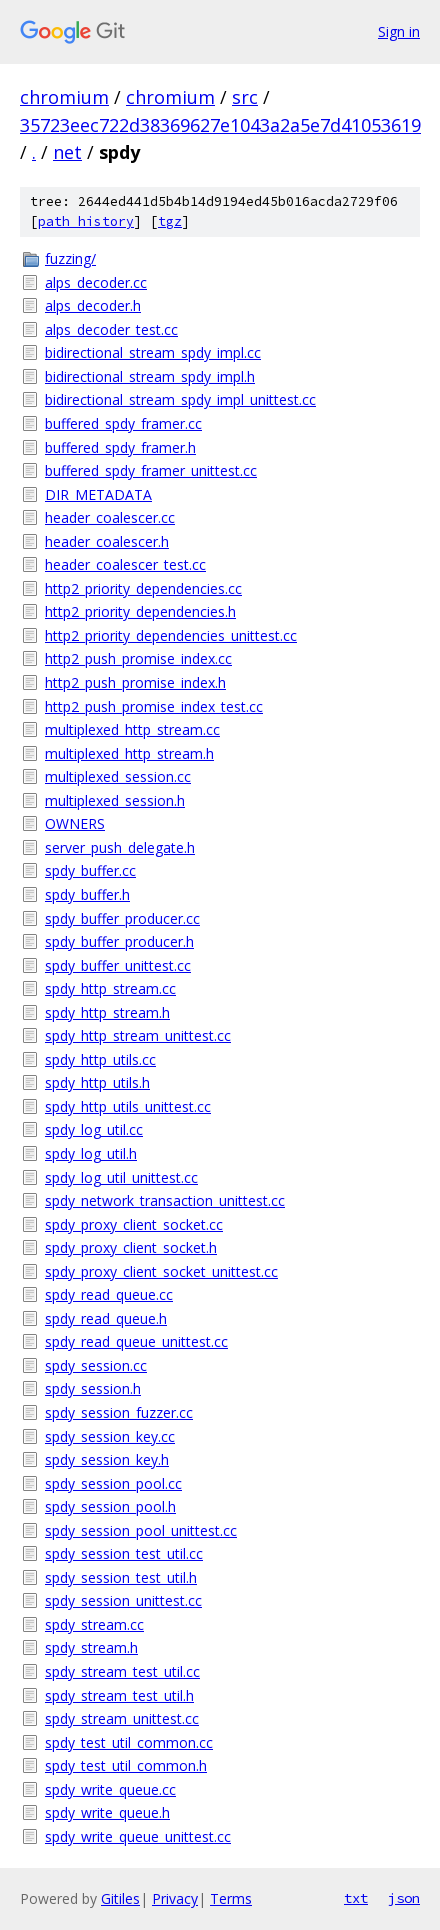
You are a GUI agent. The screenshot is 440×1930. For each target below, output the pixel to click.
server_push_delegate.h (120, 847)
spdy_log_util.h (91, 1153)
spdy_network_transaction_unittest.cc (165, 1200)
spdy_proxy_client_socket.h (131, 1247)
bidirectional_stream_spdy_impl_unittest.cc (180, 399)
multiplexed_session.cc (118, 776)
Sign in (399, 31)
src (245, 97)
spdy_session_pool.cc (113, 1483)
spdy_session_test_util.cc (124, 1553)
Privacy (175, 1898)
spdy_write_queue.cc (110, 1789)
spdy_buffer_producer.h (119, 941)
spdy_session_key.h (107, 1459)
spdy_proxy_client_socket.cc (134, 1224)
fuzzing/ (70, 258)
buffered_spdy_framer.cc (123, 423)
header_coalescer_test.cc (125, 564)
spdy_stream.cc (94, 1624)
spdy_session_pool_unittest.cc (141, 1530)
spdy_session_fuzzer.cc (119, 1412)
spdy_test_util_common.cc (129, 1742)
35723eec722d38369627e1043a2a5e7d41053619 (220, 125)
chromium (64, 97)
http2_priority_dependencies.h (140, 611)
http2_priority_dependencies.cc (143, 588)
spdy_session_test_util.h (121, 1577)
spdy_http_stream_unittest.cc (138, 1035)
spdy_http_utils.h (97, 1082)
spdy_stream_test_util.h (119, 1695)
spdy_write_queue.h (107, 1812)
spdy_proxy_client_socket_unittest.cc (161, 1271)
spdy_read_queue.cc (109, 1294)
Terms (231, 1898)
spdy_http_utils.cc (100, 1059)
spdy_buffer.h (87, 894)
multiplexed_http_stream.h (129, 753)
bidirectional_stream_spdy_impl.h (150, 376)
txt (356, 1898)
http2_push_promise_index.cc (138, 658)
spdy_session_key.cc (110, 1436)
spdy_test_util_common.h (126, 1765)
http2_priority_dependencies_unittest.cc (171, 635)
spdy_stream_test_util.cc (122, 1671)
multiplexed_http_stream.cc (132, 729)
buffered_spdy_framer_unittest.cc (151, 470)
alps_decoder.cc (96, 282)
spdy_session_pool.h (110, 1506)
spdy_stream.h (91, 1647)
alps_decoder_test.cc (111, 329)
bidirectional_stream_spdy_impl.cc (153, 352)
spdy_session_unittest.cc (123, 1600)
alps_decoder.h (93, 305)
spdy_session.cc (96, 1365)
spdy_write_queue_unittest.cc (138, 1836)
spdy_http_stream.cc (110, 988)
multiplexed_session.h (115, 800)
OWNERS (75, 823)
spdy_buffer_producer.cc (122, 918)
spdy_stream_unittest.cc (122, 1718)
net (67, 152)
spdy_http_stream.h (107, 1012)
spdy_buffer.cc (90, 870)
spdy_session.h (93, 1388)
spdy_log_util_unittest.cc (121, 1177)
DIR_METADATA (98, 494)
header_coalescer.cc (110, 517)
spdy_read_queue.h (106, 1318)
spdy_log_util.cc (94, 1129)
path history (86, 221)
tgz (170, 221)
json (404, 1898)
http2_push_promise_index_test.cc (154, 706)
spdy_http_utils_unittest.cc (128, 1106)
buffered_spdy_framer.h (120, 447)
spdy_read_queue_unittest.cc (136, 1341)
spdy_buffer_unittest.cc (118, 965)
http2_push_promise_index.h (135, 682)
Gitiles (120, 1898)
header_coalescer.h (107, 541)
